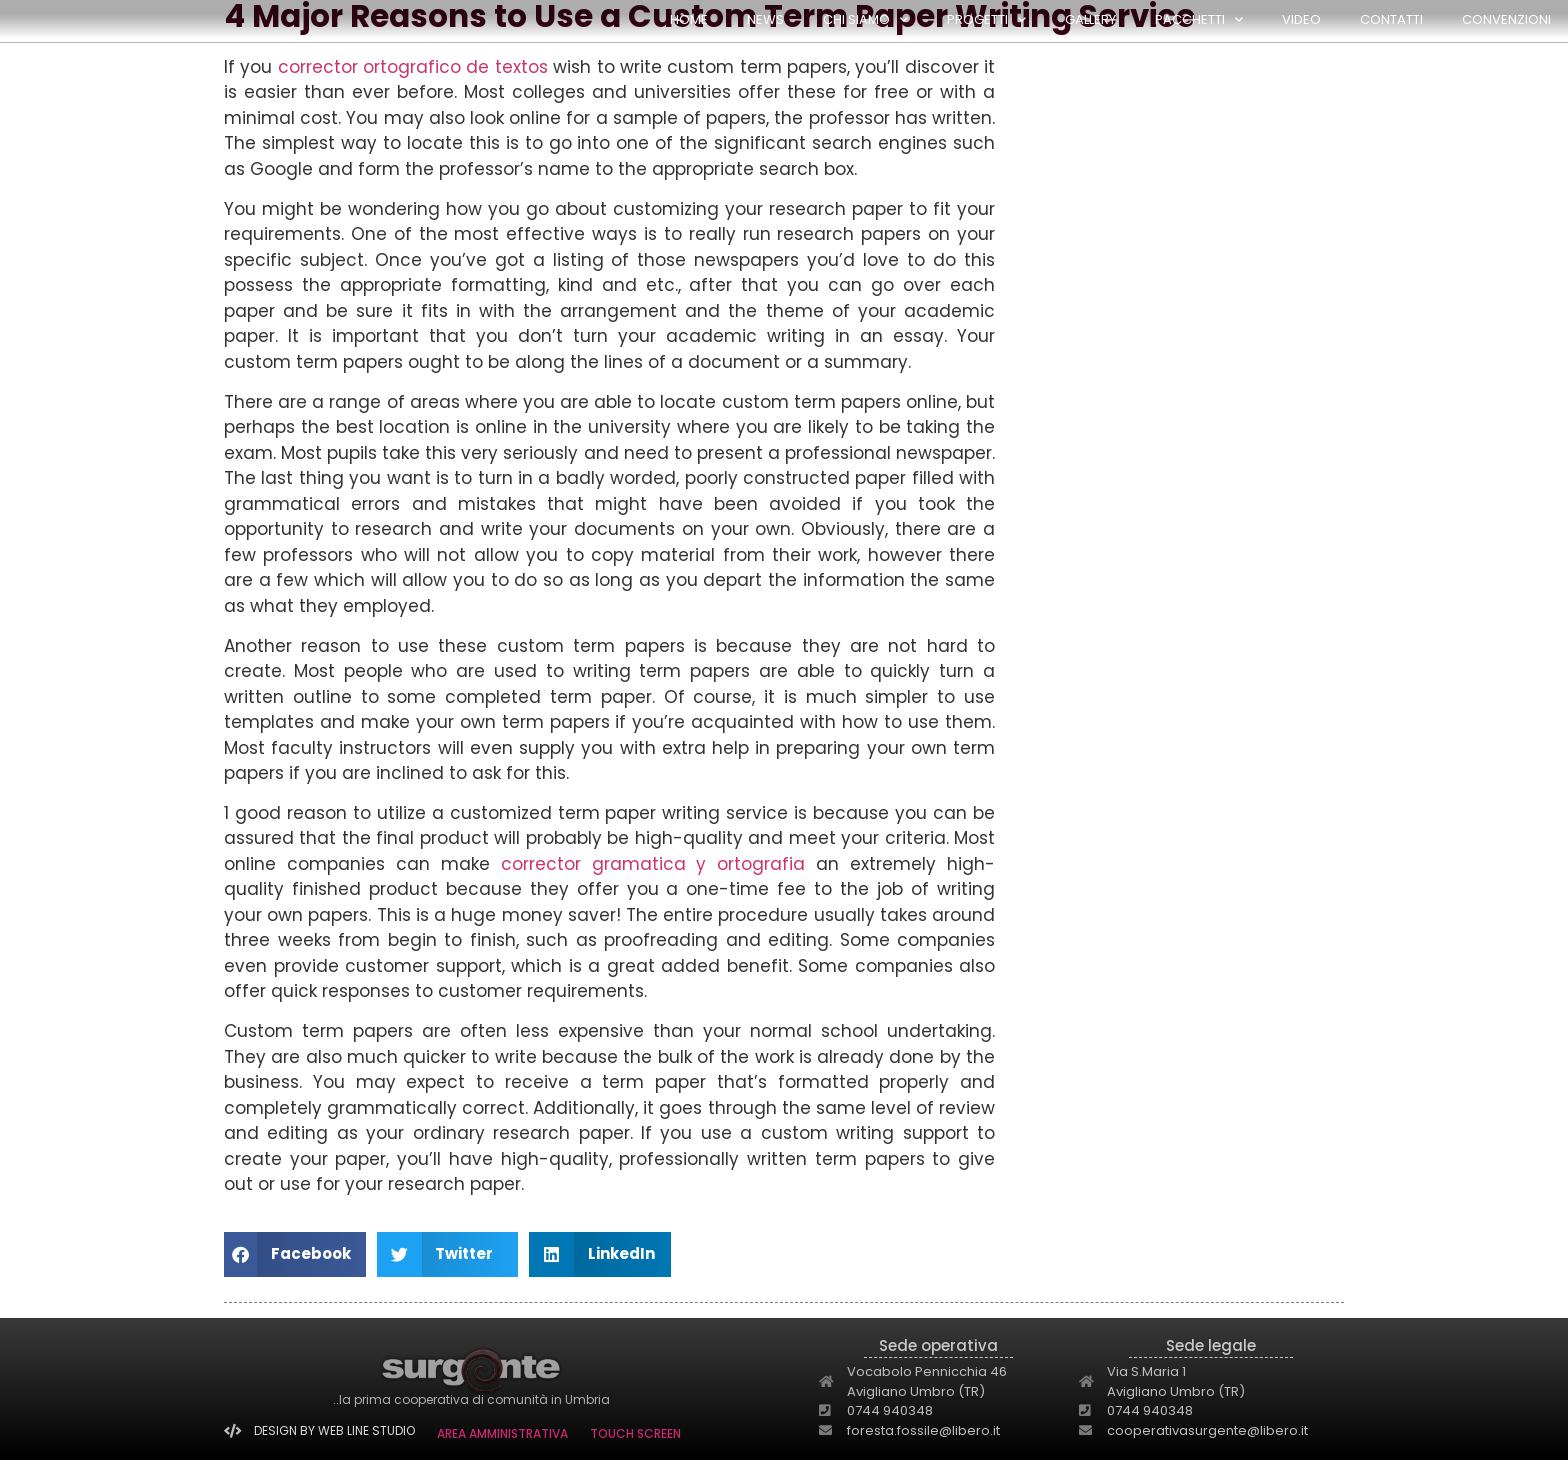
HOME (689, 19)
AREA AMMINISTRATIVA (502, 1433)
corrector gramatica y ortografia (653, 864)
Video (1301, 19)
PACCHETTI (1199, 19)
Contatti (1391, 19)
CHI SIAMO (865, 19)
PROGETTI (986, 19)
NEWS (765, 19)
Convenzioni (1506, 19)
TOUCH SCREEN (635, 1433)
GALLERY (1090, 19)
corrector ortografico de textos (413, 67)
